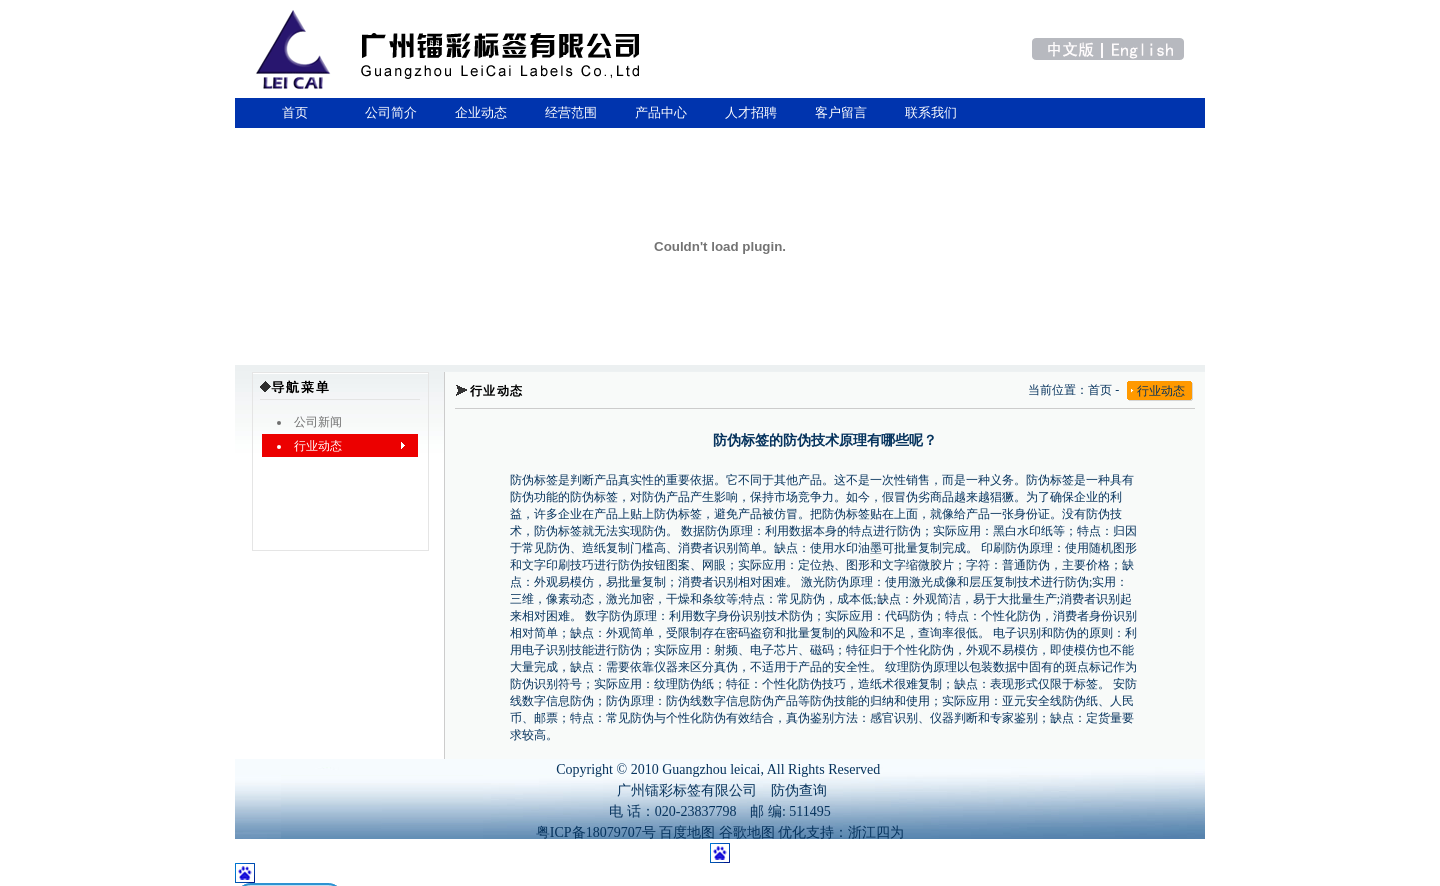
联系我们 (931, 112)
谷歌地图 (747, 832)
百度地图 (687, 832)
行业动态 (1161, 391)
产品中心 (661, 112)
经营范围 (571, 112)
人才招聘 (751, 112)
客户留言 (841, 112)
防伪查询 (799, 790)
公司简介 (391, 112)
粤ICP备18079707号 (596, 832)
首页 (291, 112)
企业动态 (481, 112)
